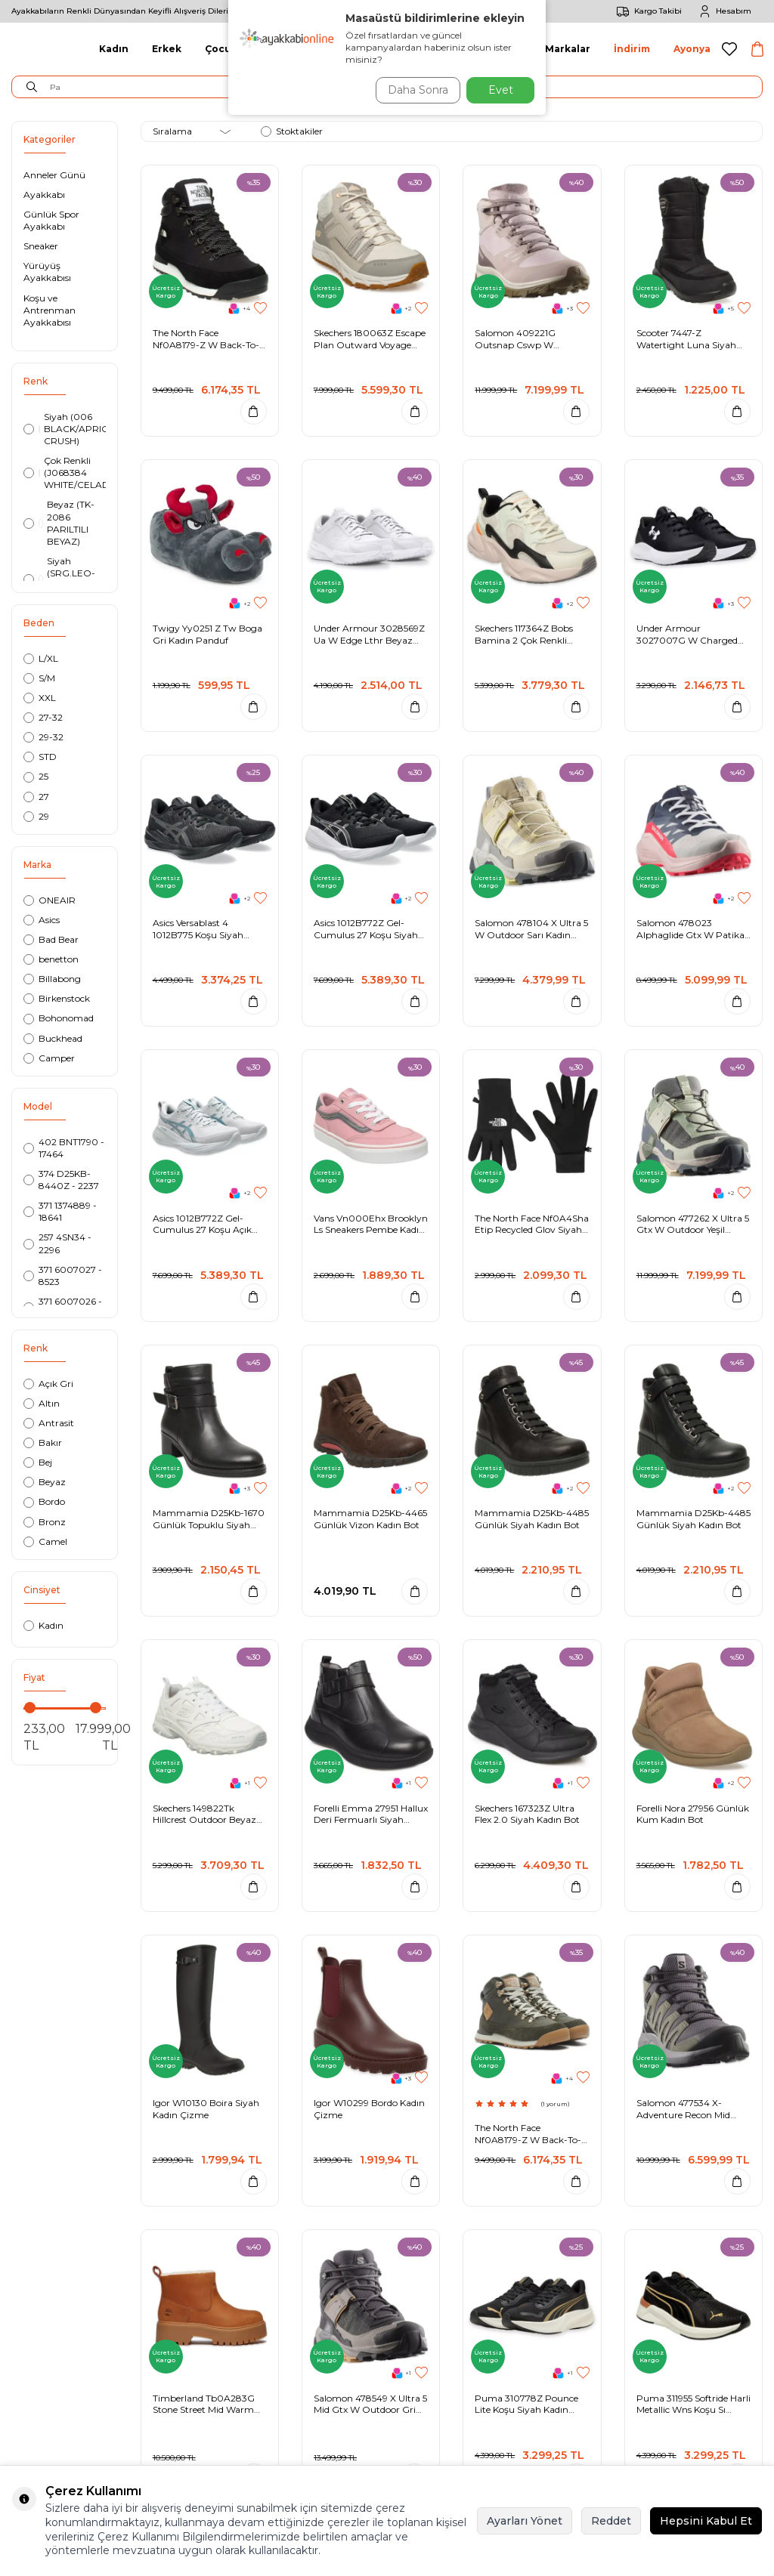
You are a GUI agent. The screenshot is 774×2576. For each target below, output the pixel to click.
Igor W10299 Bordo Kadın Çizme (369, 2108)
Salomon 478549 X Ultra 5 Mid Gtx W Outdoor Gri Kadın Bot (370, 2404)
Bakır (42, 1442)
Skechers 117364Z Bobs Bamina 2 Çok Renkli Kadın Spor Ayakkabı (524, 634)
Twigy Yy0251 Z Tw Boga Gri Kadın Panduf (207, 634)
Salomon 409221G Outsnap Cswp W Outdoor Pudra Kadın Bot (531, 339)
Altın (41, 1403)
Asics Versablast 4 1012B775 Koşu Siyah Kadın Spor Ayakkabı (198, 929)
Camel (45, 1541)
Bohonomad (58, 1018)
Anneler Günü (54, 175)
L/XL (40, 658)
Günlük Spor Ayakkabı (51, 220)
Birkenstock (56, 998)
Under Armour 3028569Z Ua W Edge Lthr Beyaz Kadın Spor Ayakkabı (369, 634)
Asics (41, 919)
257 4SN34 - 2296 (57, 1243)
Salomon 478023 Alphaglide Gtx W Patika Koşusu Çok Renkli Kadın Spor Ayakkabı (690, 929)
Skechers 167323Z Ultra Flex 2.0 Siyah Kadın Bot (527, 1814)
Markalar (567, 48)
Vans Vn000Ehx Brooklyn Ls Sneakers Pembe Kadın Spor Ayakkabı (371, 1224)
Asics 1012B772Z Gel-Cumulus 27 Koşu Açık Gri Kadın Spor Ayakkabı (206, 1224)
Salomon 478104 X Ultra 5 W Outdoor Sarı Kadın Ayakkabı (531, 929)
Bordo (44, 1501)
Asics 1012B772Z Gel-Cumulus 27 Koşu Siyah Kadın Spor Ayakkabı (366, 929)
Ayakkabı (44, 194)
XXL (39, 697)
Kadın (113, 48)
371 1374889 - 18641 (60, 1211)
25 (35, 776)
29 (36, 816)
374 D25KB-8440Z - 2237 (61, 1179)
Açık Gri (48, 1383)
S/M (39, 678)
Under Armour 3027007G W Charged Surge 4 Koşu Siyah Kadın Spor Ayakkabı (692, 634)
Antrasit (48, 1423)
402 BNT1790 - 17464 (63, 1148)
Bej (37, 1462)
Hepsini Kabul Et (706, 2521)
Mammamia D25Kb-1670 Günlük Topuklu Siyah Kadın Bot (209, 1518)
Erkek (166, 48)
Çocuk (221, 48)
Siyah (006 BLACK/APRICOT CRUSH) (64, 428)
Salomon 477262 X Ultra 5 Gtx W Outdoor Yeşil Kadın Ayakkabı (692, 1224)
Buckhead (52, 1038)
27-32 (43, 717)
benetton (51, 959)
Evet (500, 90)
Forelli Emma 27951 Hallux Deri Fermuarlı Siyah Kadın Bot (371, 1814)
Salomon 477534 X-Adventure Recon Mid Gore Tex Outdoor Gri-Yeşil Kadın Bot (684, 2108)
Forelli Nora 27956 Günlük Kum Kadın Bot (692, 1814)
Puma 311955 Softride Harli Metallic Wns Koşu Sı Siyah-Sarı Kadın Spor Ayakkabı (693, 2404)
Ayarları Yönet (524, 2521)
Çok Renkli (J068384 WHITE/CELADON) (64, 472)
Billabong (52, 978)
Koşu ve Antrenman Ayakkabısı (49, 310)
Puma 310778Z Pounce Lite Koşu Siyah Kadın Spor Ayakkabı (526, 2404)
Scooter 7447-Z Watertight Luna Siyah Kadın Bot (686, 339)
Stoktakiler (292, 131)
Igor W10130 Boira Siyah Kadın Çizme (206, 2108)
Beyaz (44, 1481)
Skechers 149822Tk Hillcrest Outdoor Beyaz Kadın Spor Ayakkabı (204, 1814)
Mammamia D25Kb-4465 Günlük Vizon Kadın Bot (370, 1518)
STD (40, 756)
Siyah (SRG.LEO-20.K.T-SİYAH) (59, 579)
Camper (49, 1058)
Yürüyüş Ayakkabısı (47, 271)
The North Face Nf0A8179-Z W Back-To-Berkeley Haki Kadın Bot (528, 2133)
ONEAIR (49, 900)
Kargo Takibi (646, 11)
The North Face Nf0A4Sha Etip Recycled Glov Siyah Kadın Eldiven (532, 1224)
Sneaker (40, 246)
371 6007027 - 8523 (62, 1275)
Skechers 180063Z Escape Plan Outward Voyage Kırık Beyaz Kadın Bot (370, 339)
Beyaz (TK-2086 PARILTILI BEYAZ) (58, 522)
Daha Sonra (412, 90)
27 (36, 796)
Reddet (611, 2521)
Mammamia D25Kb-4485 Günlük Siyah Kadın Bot (532, 1518)
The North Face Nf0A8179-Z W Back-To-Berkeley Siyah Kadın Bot (207, 339)
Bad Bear (51, 939)
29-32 (43, 737)
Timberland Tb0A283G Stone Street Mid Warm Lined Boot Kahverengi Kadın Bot (204, 2404)
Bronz (44, 1521)
